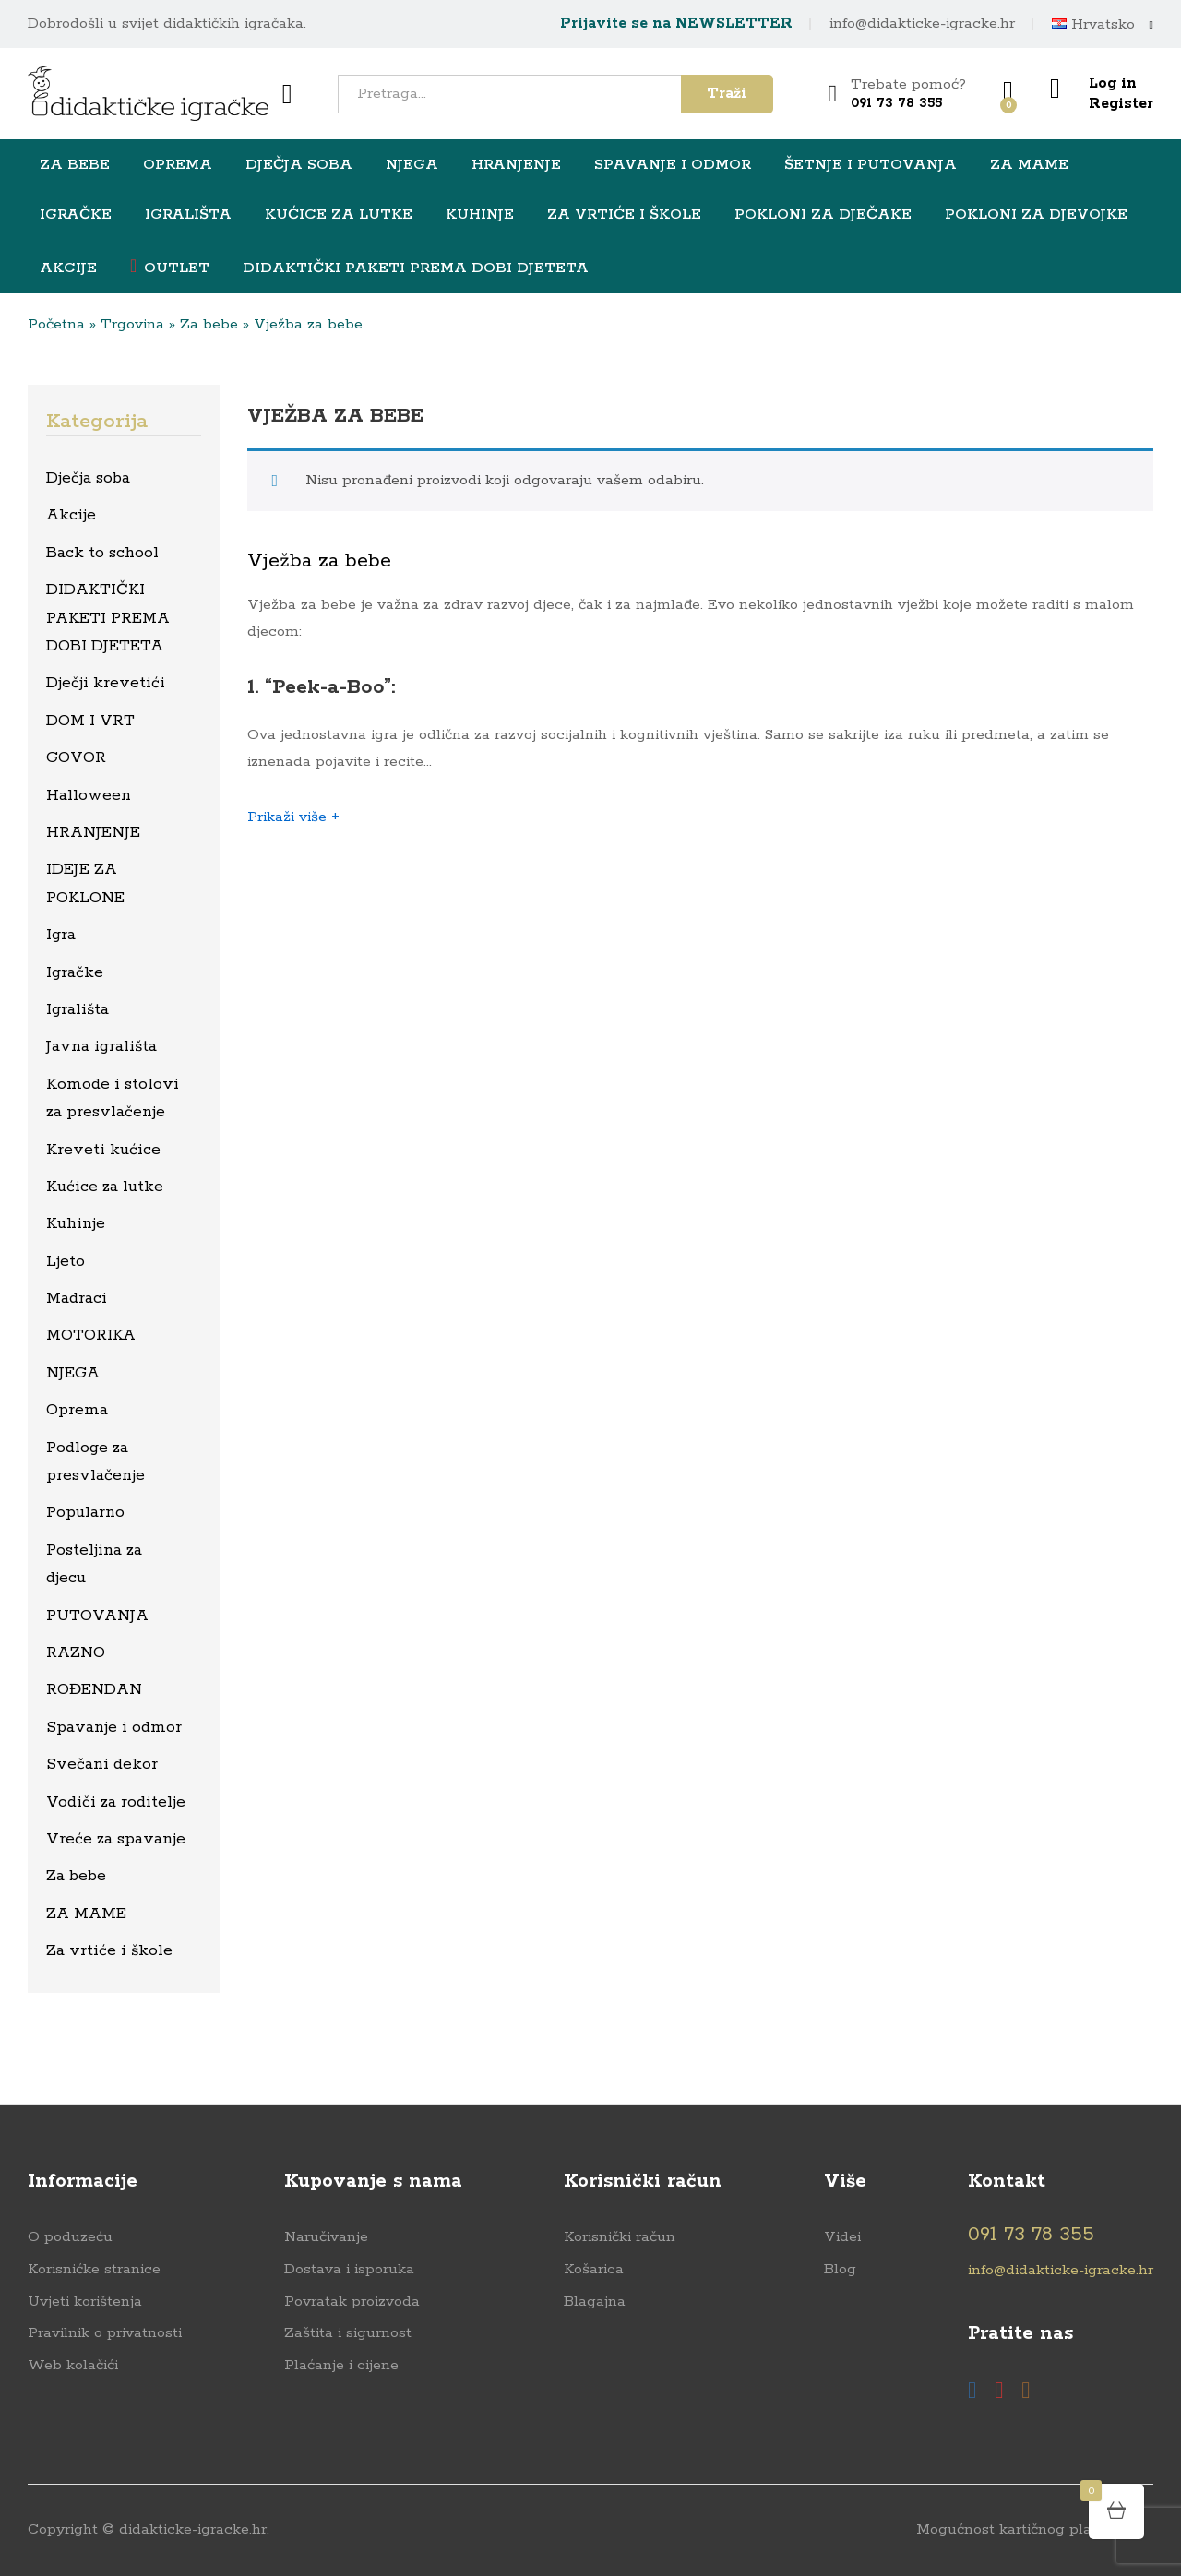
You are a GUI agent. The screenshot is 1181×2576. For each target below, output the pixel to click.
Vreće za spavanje (115, 1839)
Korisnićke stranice (94, 2269)
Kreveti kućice (103, 1149)
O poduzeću (70, 2237)
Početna (56, 324)
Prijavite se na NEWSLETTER (676, 23)
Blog (840, 2269)
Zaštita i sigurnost (348, 2333)
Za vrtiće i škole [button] (624, 215)
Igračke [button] (76, 215)
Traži (726, 93)
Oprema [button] (177, 165)
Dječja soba (88, 478)
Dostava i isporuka (349, 2269)
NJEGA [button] (412, 165)
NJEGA (73, 1373)
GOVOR (76, 757)
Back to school (102, 553)
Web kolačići (73, 2365)
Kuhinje (75, 1223)
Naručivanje (326, 2237)
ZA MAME (86, 1913)
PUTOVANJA (97, 1615)
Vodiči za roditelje (115, 1802)
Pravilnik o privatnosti (105, 2333)
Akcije (68, 268)
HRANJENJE (93, 832)
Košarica (594, 2269)
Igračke (74, 972)
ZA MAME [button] (1029, 165)
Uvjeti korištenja (85, 2301)
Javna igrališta (101, 1046)
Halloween (88, 795)
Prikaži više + (293, 817)
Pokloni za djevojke (1036, 215)
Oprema (77, 1410)
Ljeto (65, 1261)
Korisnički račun (619, 2237)
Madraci (76, 1298)
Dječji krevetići (105, 683)
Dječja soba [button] (298, 165)
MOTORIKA (91, 1335)
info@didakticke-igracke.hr (922, 23)
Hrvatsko (1093, 25)
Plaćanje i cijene (341, 2365)
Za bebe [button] (75, 165)
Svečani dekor (102, 1764)
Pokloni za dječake (823, 215)
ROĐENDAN (94, 1689)
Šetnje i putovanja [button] (870, 165)
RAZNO (75, 1652)
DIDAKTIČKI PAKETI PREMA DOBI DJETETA (416, 268)
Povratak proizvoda (352, 2301)
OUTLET (169, 266)
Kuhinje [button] (480, 215)
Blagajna (595, 2301)
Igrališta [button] (188, 215)
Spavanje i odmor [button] (672, 165)
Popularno (85, 1512)
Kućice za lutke (104, 1186)
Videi (842, 2237)
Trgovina (132, 324)
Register (1121, 103)
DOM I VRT (90, 720)
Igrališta (77, 1009)
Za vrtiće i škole (109, 1950)
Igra (61, 934)
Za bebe (209, 324)
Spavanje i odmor (114, 1727)
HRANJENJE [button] (516, 165)
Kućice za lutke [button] (338, 215)
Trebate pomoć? (908, 84)
